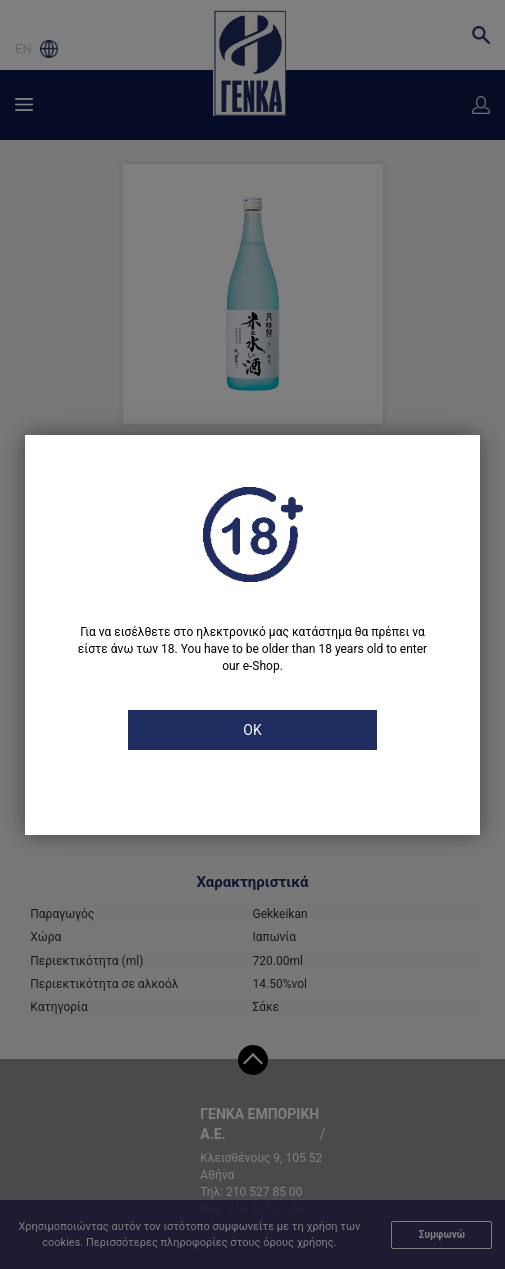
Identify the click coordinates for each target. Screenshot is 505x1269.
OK (252, 730)
